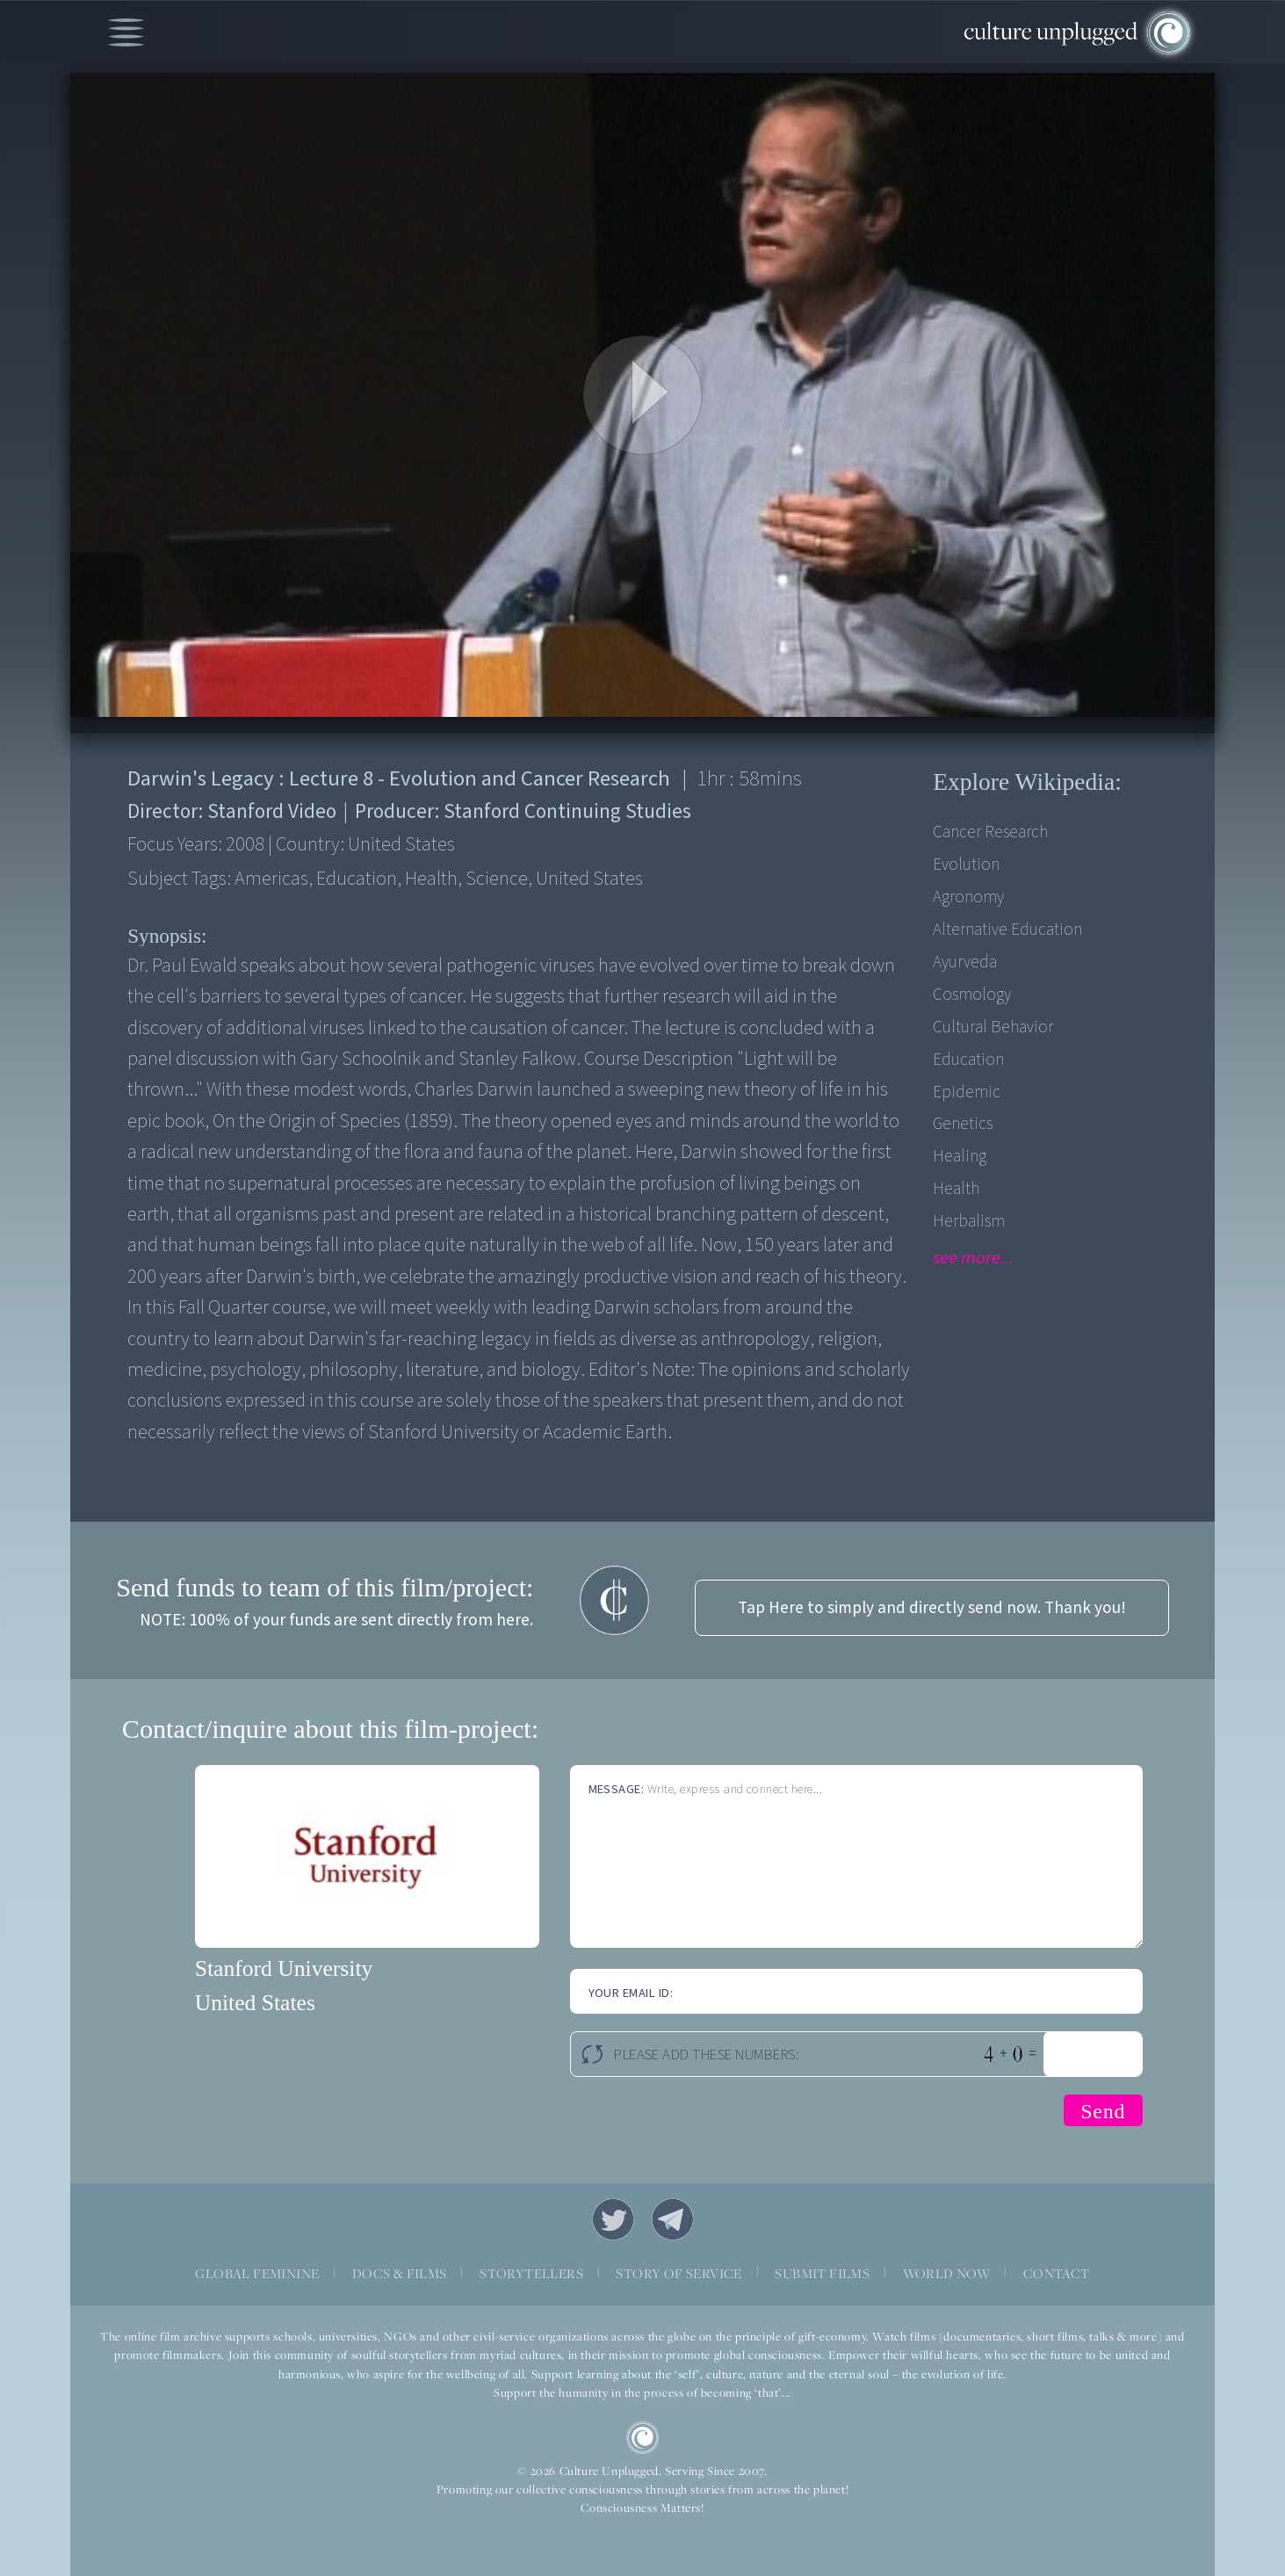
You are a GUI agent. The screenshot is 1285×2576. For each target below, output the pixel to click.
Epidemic (966, 1092)
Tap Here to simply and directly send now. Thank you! (932, 1608)
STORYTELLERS (531, 2273)
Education (968, 1059)
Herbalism (969, 1221)
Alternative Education (1007, 929)
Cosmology (972, 994)
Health (956, 1188)
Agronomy (968, 897)
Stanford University (284, 1968)
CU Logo (643, 2438)
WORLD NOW (947, 2273)
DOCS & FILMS (399, 2273)
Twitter (613, 2219)
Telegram (673, 2219)
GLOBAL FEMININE (257, 2273)
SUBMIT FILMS (822, 2273)
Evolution (966, 864)
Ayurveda (965, 962)
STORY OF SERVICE (678, 2273)
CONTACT (1056, 2273)
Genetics (963, 1123)
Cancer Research (990, 832)
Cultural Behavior (993, 1027)
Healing (959, 1156)
